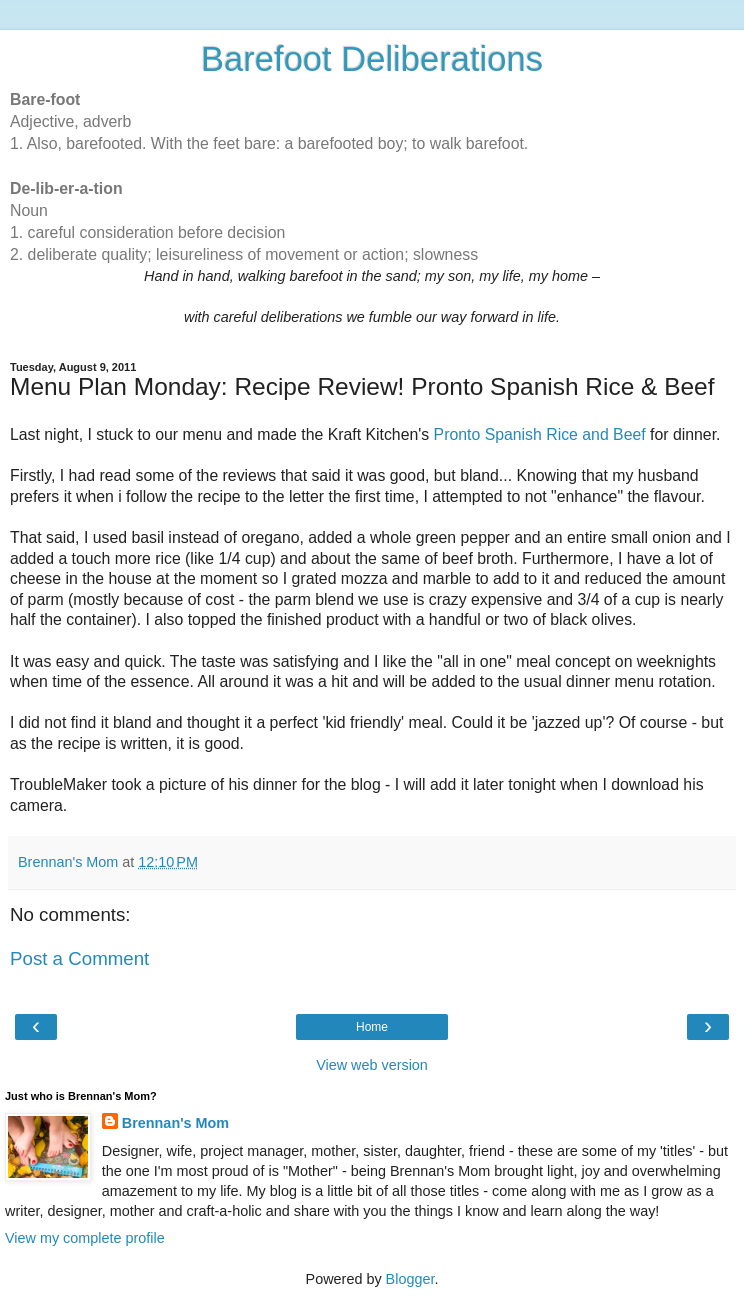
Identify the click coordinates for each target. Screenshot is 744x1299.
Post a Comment (79, 958)
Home (372, 1027)
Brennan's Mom (175, 1123)
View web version (372, 1065)
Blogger (410, 1279)
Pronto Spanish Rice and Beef (540, 434)
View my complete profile (85, 1238)
